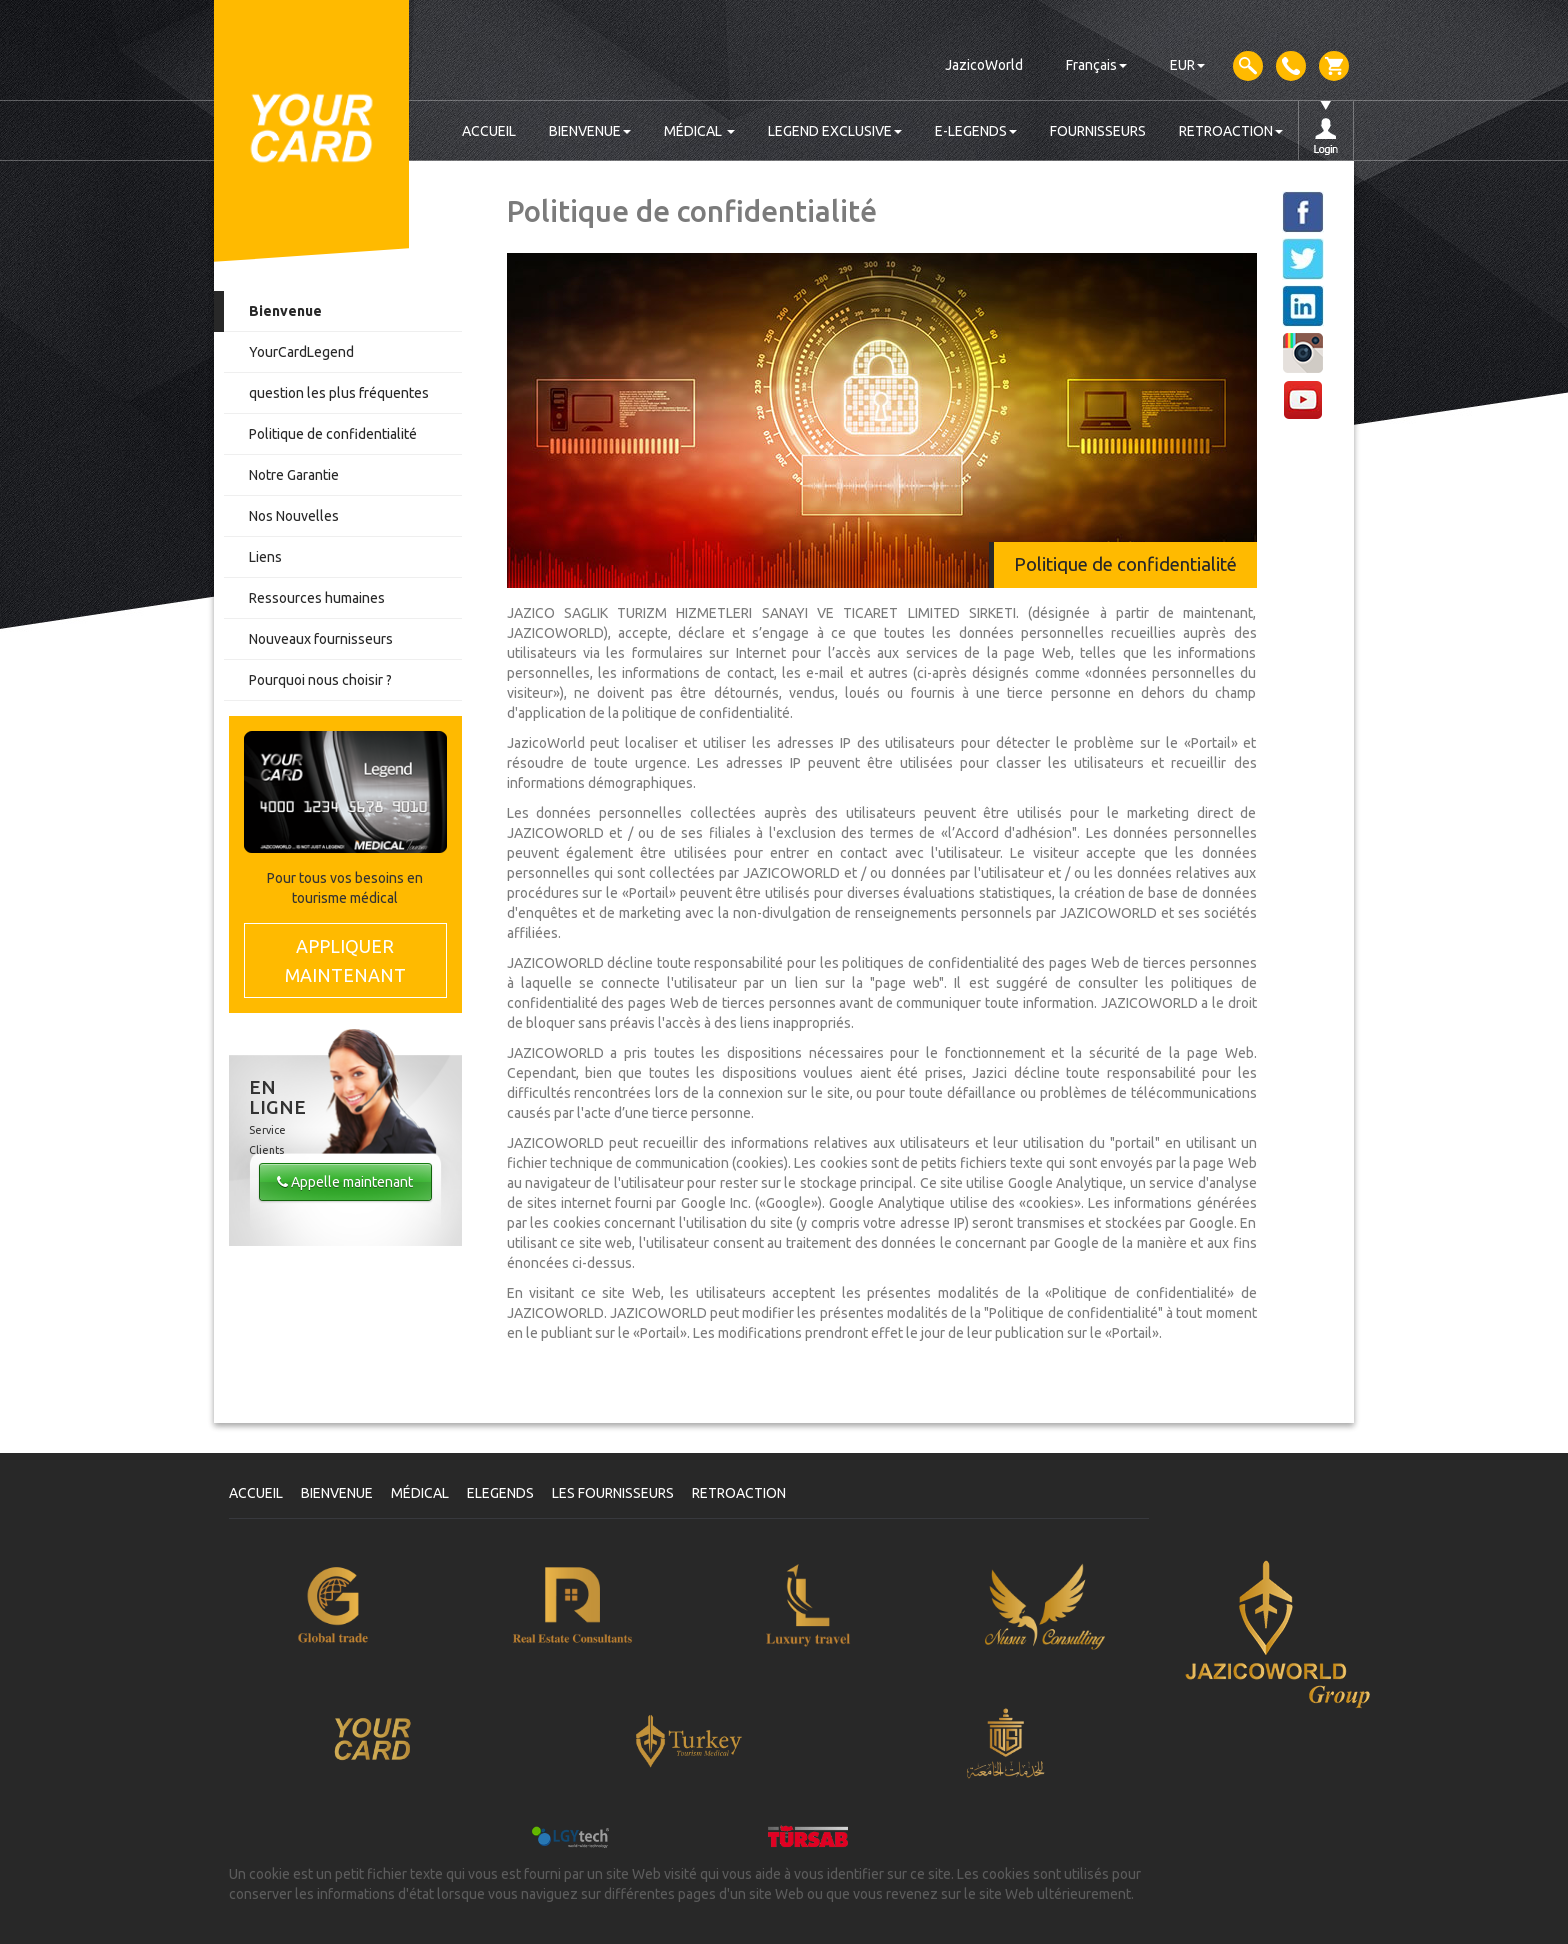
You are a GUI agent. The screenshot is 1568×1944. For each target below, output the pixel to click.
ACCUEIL (489, 131)
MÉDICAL (699, 131)
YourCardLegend (301, 352)
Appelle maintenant (345, 1182)
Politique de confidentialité (333, 434)
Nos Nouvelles (294, 516)
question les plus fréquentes (339, 393)
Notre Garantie (294, 475)
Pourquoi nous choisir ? (320, 680)
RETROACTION (1231, 131)
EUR (1187, 65)
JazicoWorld (984, 65)
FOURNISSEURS (1098, 131)
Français (1096, 65)
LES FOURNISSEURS (613, 1493)
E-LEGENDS (976, 131)
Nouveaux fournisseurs (321, 639)
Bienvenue (285, 311)
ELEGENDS (500, 1493)
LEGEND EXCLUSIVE (835, 131)
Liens (265, 557)
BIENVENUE (590, 131)
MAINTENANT (345, 959)
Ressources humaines (317, 598)
